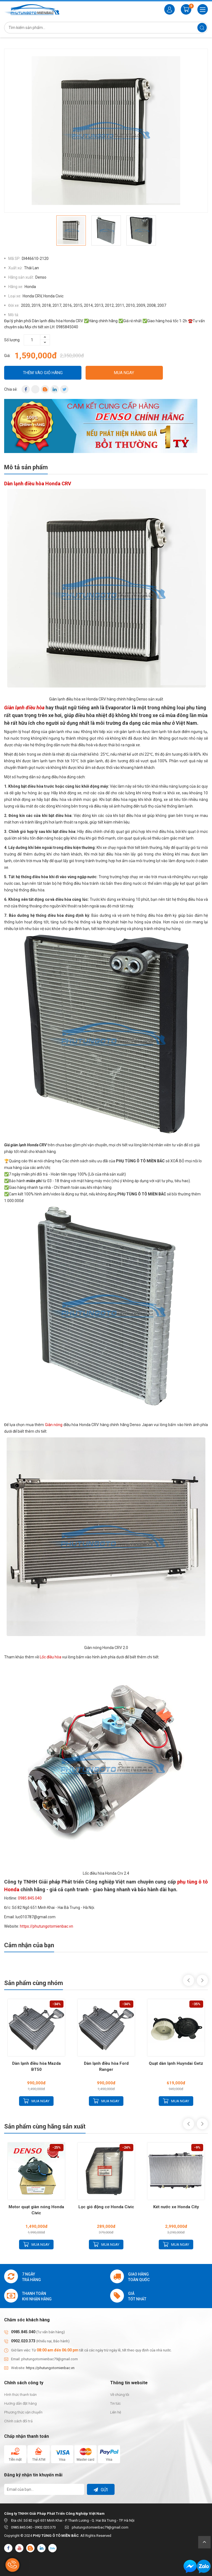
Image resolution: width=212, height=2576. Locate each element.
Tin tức (115, 2403)
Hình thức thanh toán (20, 2395)
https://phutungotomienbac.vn (46, 1926)
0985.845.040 (30, 1898)
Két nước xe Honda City (176, 2206)
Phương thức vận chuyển (23, 2412)
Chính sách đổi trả (18, 2421)
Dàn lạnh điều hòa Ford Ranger (106, 2066)
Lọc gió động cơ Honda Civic (106, 2206)
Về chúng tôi (119, 2395)
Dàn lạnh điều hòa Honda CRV (37, 483)
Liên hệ (115, 2412)
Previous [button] (188, 1980)
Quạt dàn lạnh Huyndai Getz (176, 2063)
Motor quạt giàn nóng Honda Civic (36, 2209)
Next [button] (202, 1980)
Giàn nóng (54, 1424)
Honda (30, 286)
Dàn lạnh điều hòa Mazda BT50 (36, 2066)
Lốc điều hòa (50, 1657)
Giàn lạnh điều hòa (24, 707)
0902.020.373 (23, 2341)
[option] (106, 131)
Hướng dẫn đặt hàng (20, 2403)
